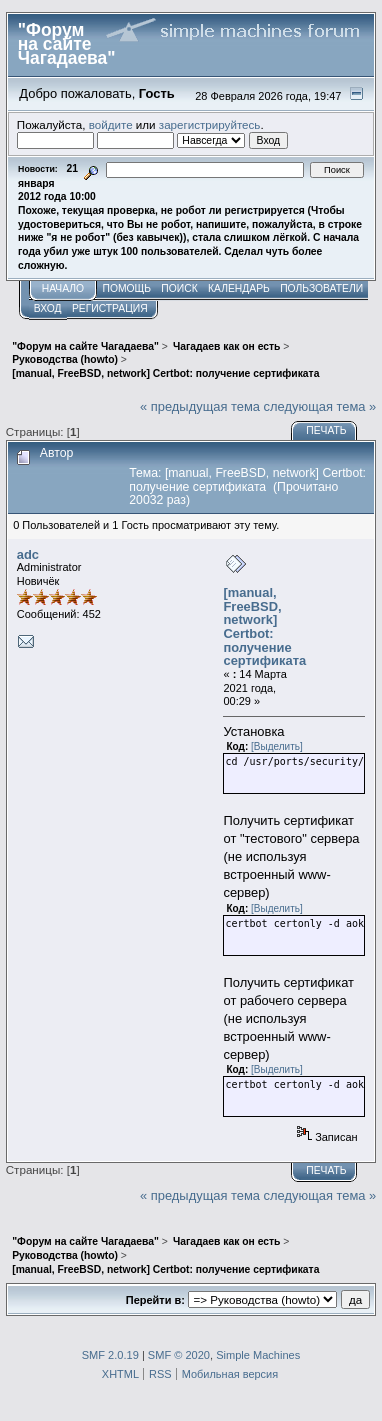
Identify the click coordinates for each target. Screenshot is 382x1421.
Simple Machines (258, 1355)
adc (28, 554)
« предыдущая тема (200, 406)
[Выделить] (277, 746)
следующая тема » (320, 406)
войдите (111, 124)
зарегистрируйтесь (210, 124)
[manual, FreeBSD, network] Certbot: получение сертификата (264, 626)
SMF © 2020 (179, 1355)
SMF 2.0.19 (110, 1355)
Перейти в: (155, 1300)
